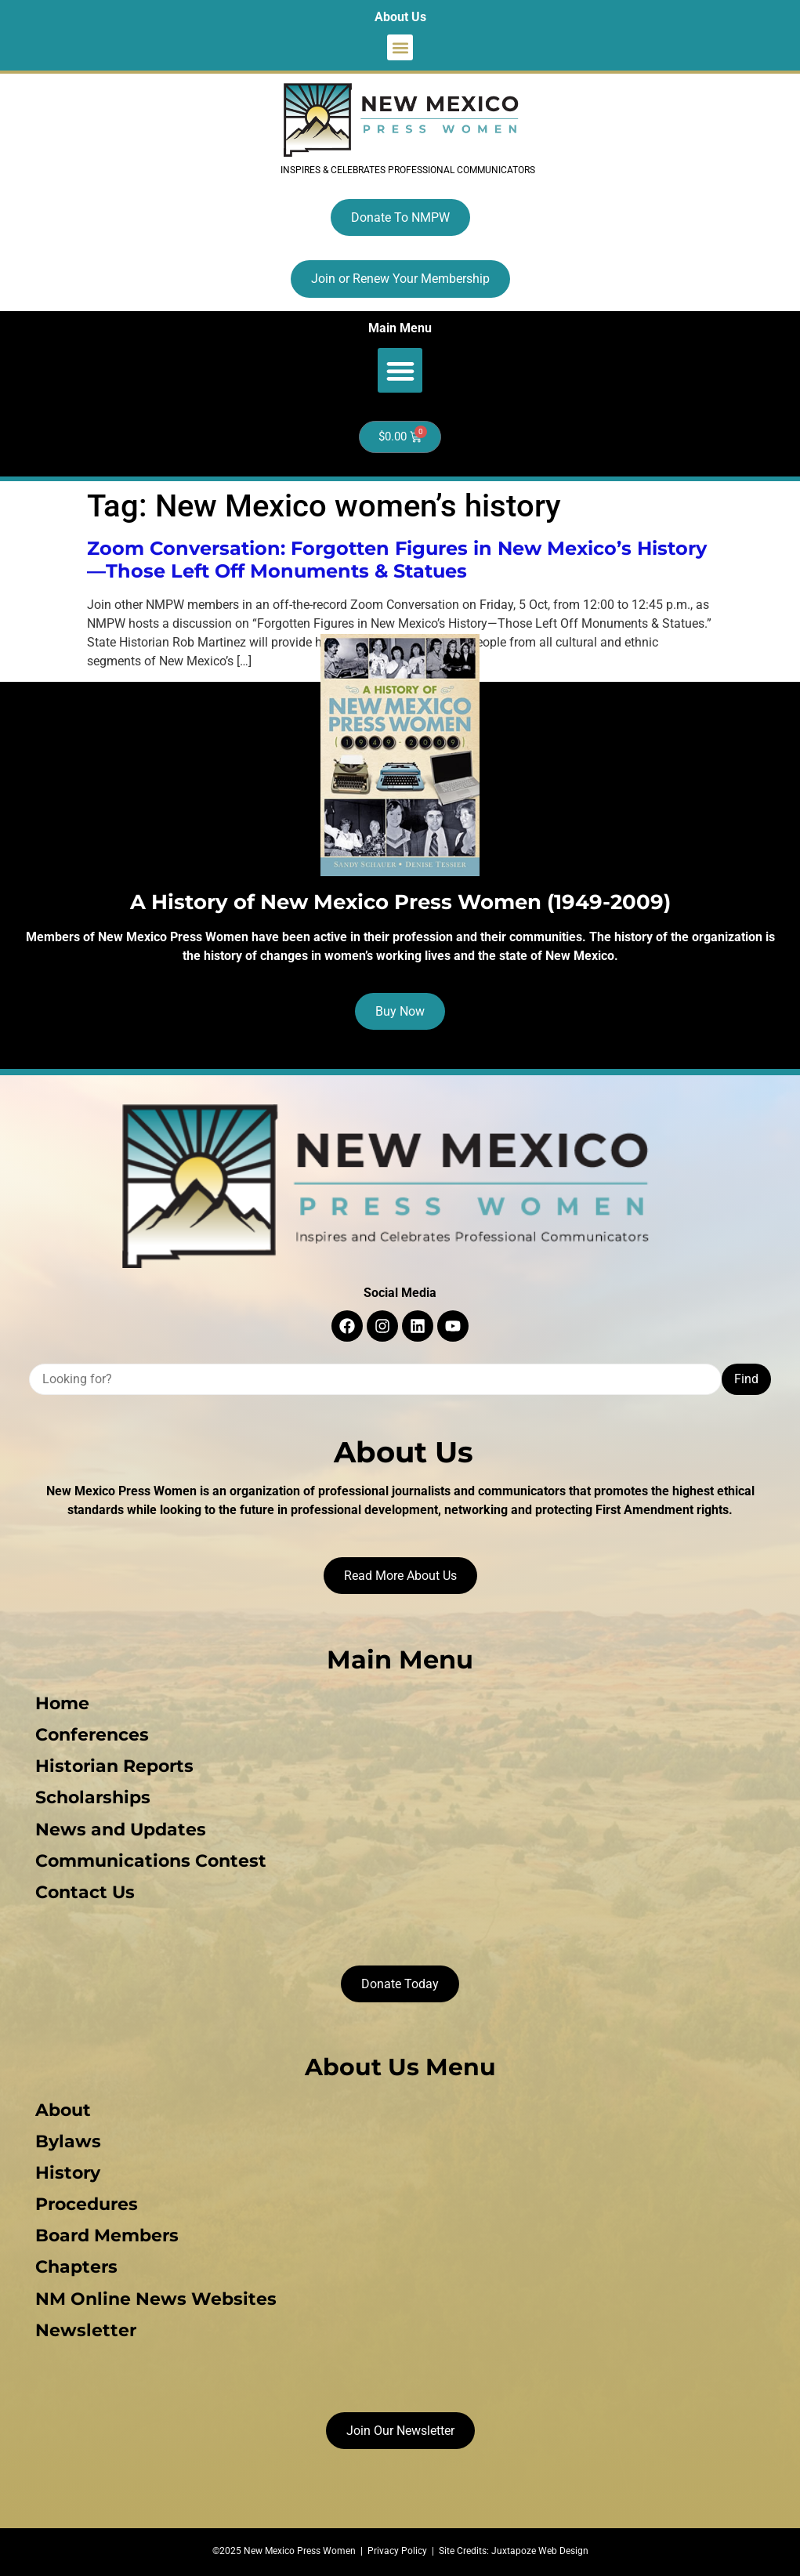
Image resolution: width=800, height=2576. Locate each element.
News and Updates (120, 1828)
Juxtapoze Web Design (539, 2549)
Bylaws (68, 2140)
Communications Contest (150, 1860)
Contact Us (85, 1891)
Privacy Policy (397, 2549)
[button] (400, 47)
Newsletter (85, 2328)
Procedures (86, 2203)
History (67, 2172)
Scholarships (92, 1797)
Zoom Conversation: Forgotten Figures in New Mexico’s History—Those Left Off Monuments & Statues (397, 559)
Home (62, 1703)
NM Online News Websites (156, 2297)
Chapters (76, 2266)
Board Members (107, 2234)
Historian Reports (114, 1766)
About (63, 2109)
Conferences (92, 1734)
